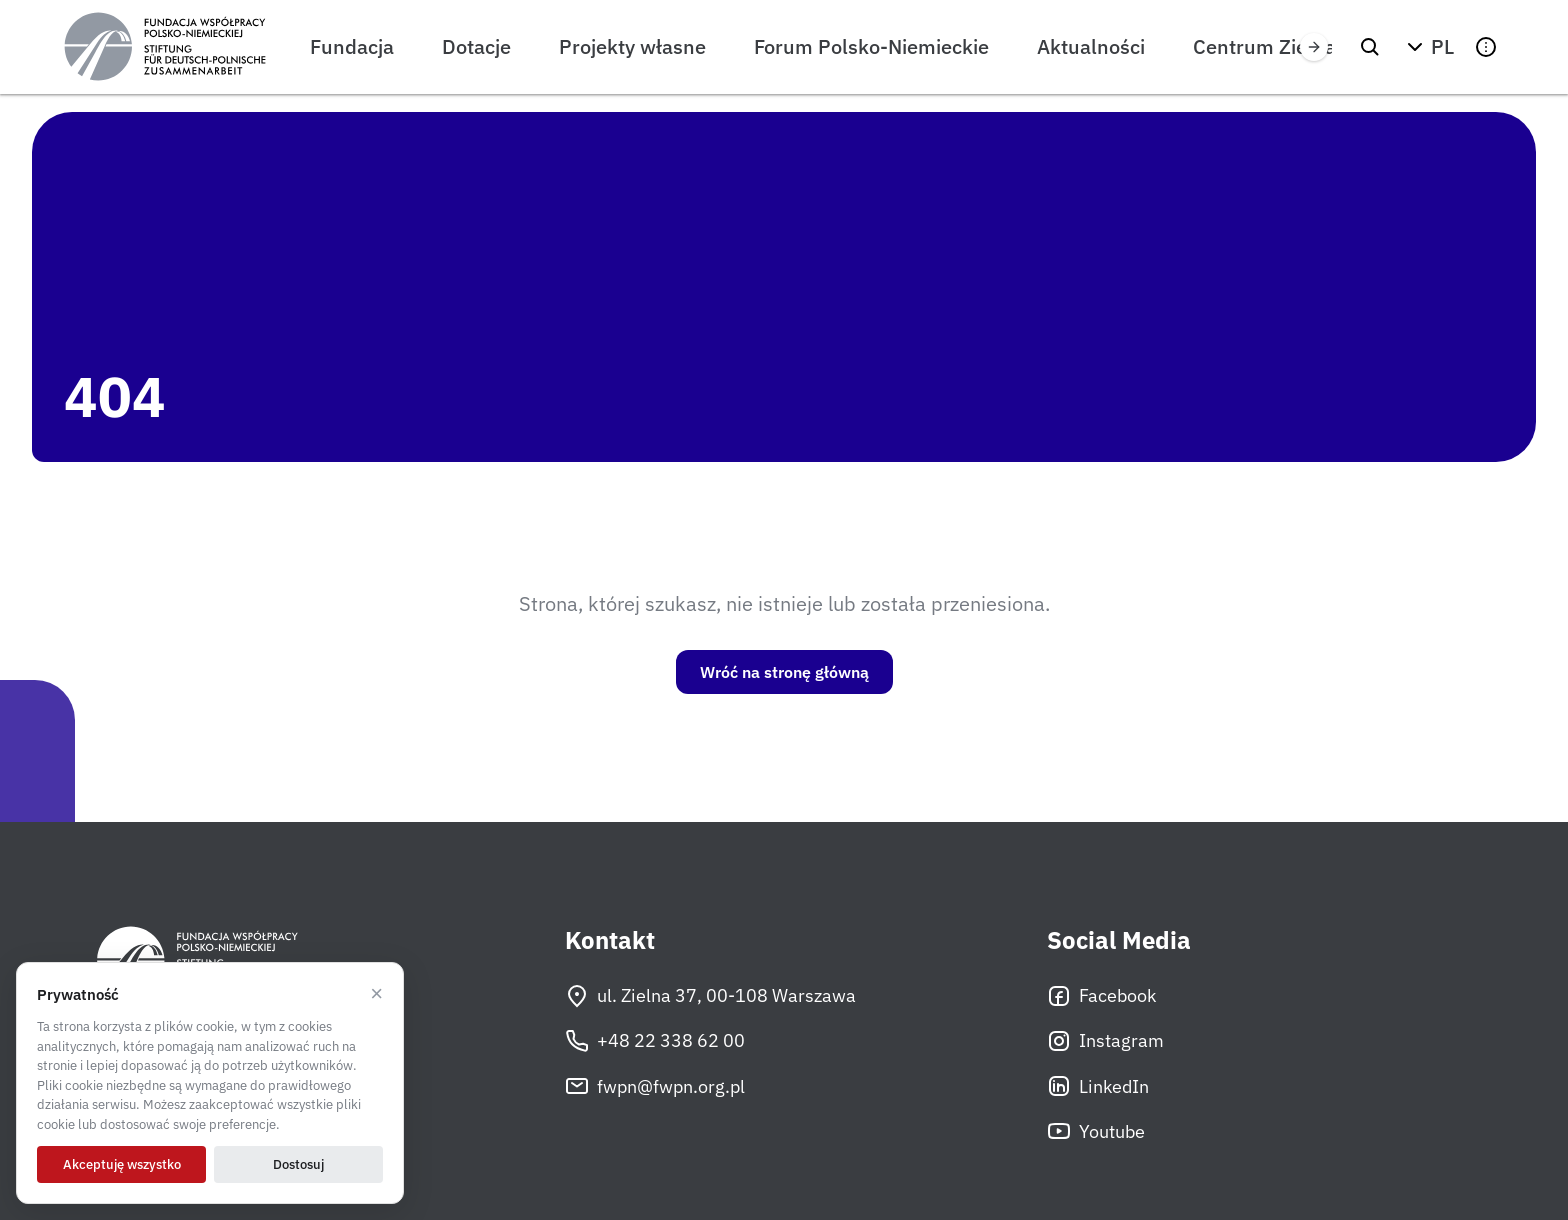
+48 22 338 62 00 (655, 1041)
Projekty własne (632, 46)
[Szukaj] (1370, 47)
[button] (1428, 47)
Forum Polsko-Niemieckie (871, 46)
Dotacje (476, 46)
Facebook (1101, 996)
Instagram (1105, 1041)
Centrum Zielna (1264, 46)
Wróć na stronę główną (784, 672)
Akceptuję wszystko (122, 1164)
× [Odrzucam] (376, 994)
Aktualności (1091, 46)
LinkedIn (1098, 1086)
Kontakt (610, 940)
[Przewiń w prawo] (1314, 47)
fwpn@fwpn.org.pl (655, 1086)
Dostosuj (298, 1164)
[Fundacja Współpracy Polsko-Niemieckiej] (165, 47)
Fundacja (352, 46)
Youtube (1096, 1131)
